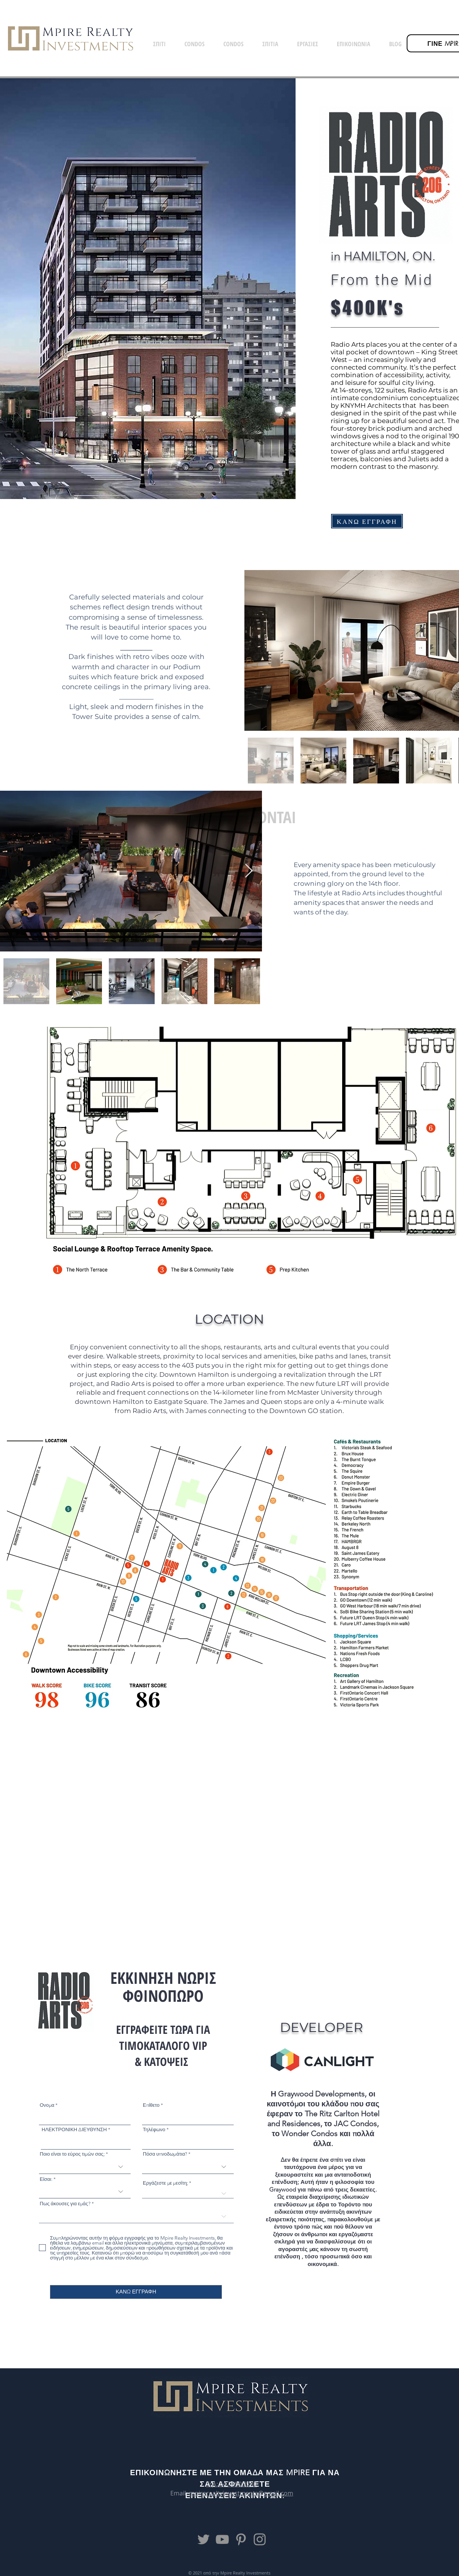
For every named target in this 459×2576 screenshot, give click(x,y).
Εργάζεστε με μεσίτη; (165, 2182)
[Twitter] (204, 2539)
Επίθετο (151, 2105)
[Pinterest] (241, 2539)
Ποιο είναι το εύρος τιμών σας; (72, 2153)
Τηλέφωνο (154, 2129)
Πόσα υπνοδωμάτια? (165, 2153)
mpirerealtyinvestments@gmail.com (241, 2493)
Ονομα (47, 2105)
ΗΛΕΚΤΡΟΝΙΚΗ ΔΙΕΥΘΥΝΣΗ (74, 2129)
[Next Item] (248, 871)
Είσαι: (46, 2179)
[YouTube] (222, 2539)
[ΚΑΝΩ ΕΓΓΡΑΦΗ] (367, 521)
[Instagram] (260, 2539)
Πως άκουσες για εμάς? (65, 2203)
